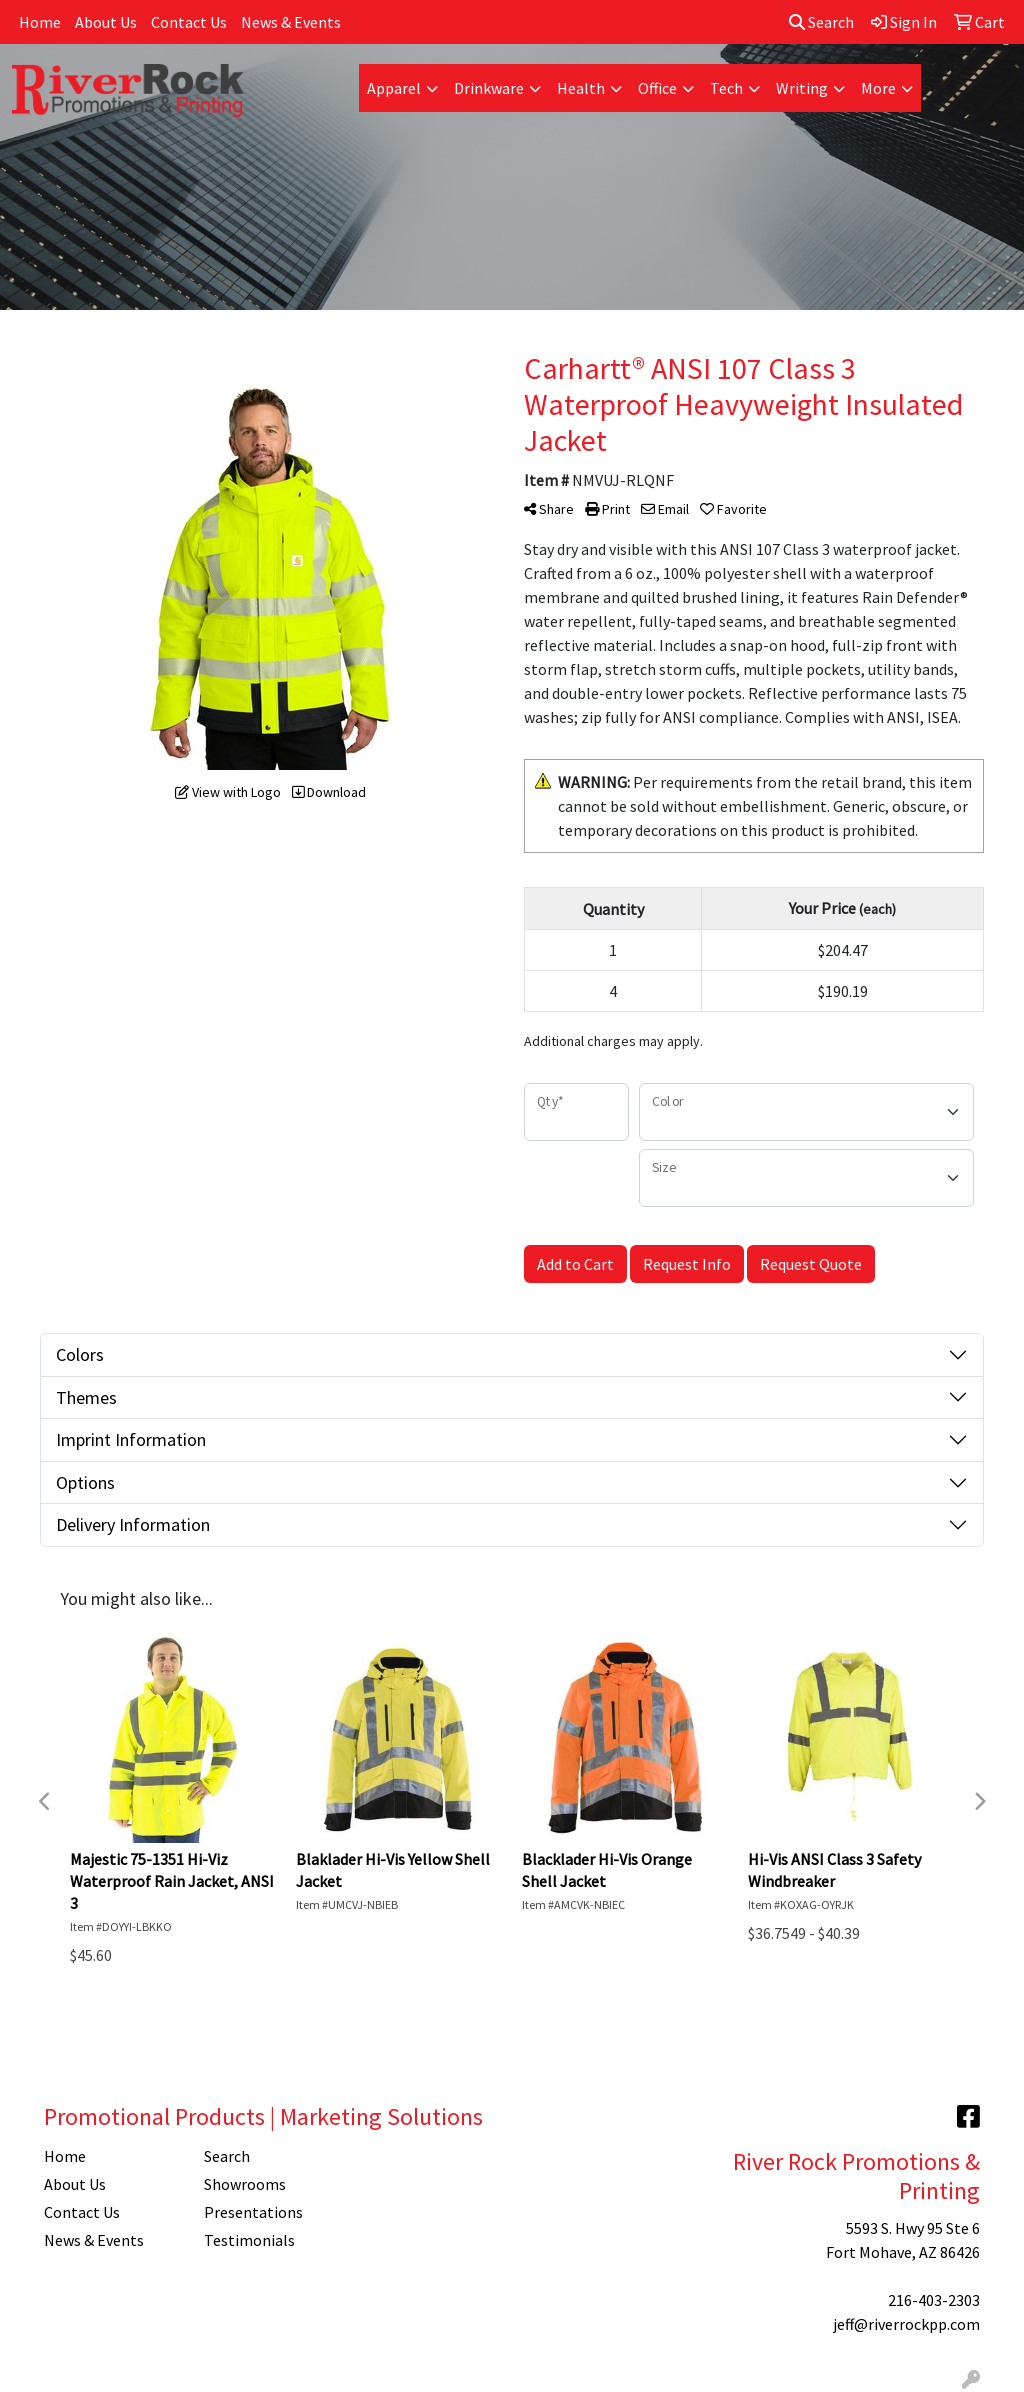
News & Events (291, 22)
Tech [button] (726, 88)
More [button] (878, 88)
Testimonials (249, 2240)
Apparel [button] (394, 88)
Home (40, 22)
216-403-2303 (934, 2300)
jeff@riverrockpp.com (906, 2324)
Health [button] (581, 88)
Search (821, 22)
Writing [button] (802, 88)
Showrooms (245, 2184)
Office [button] (657, 88)
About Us (106, 22)
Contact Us (189, 22)
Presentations (253, 2212)
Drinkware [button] (489, 88)
